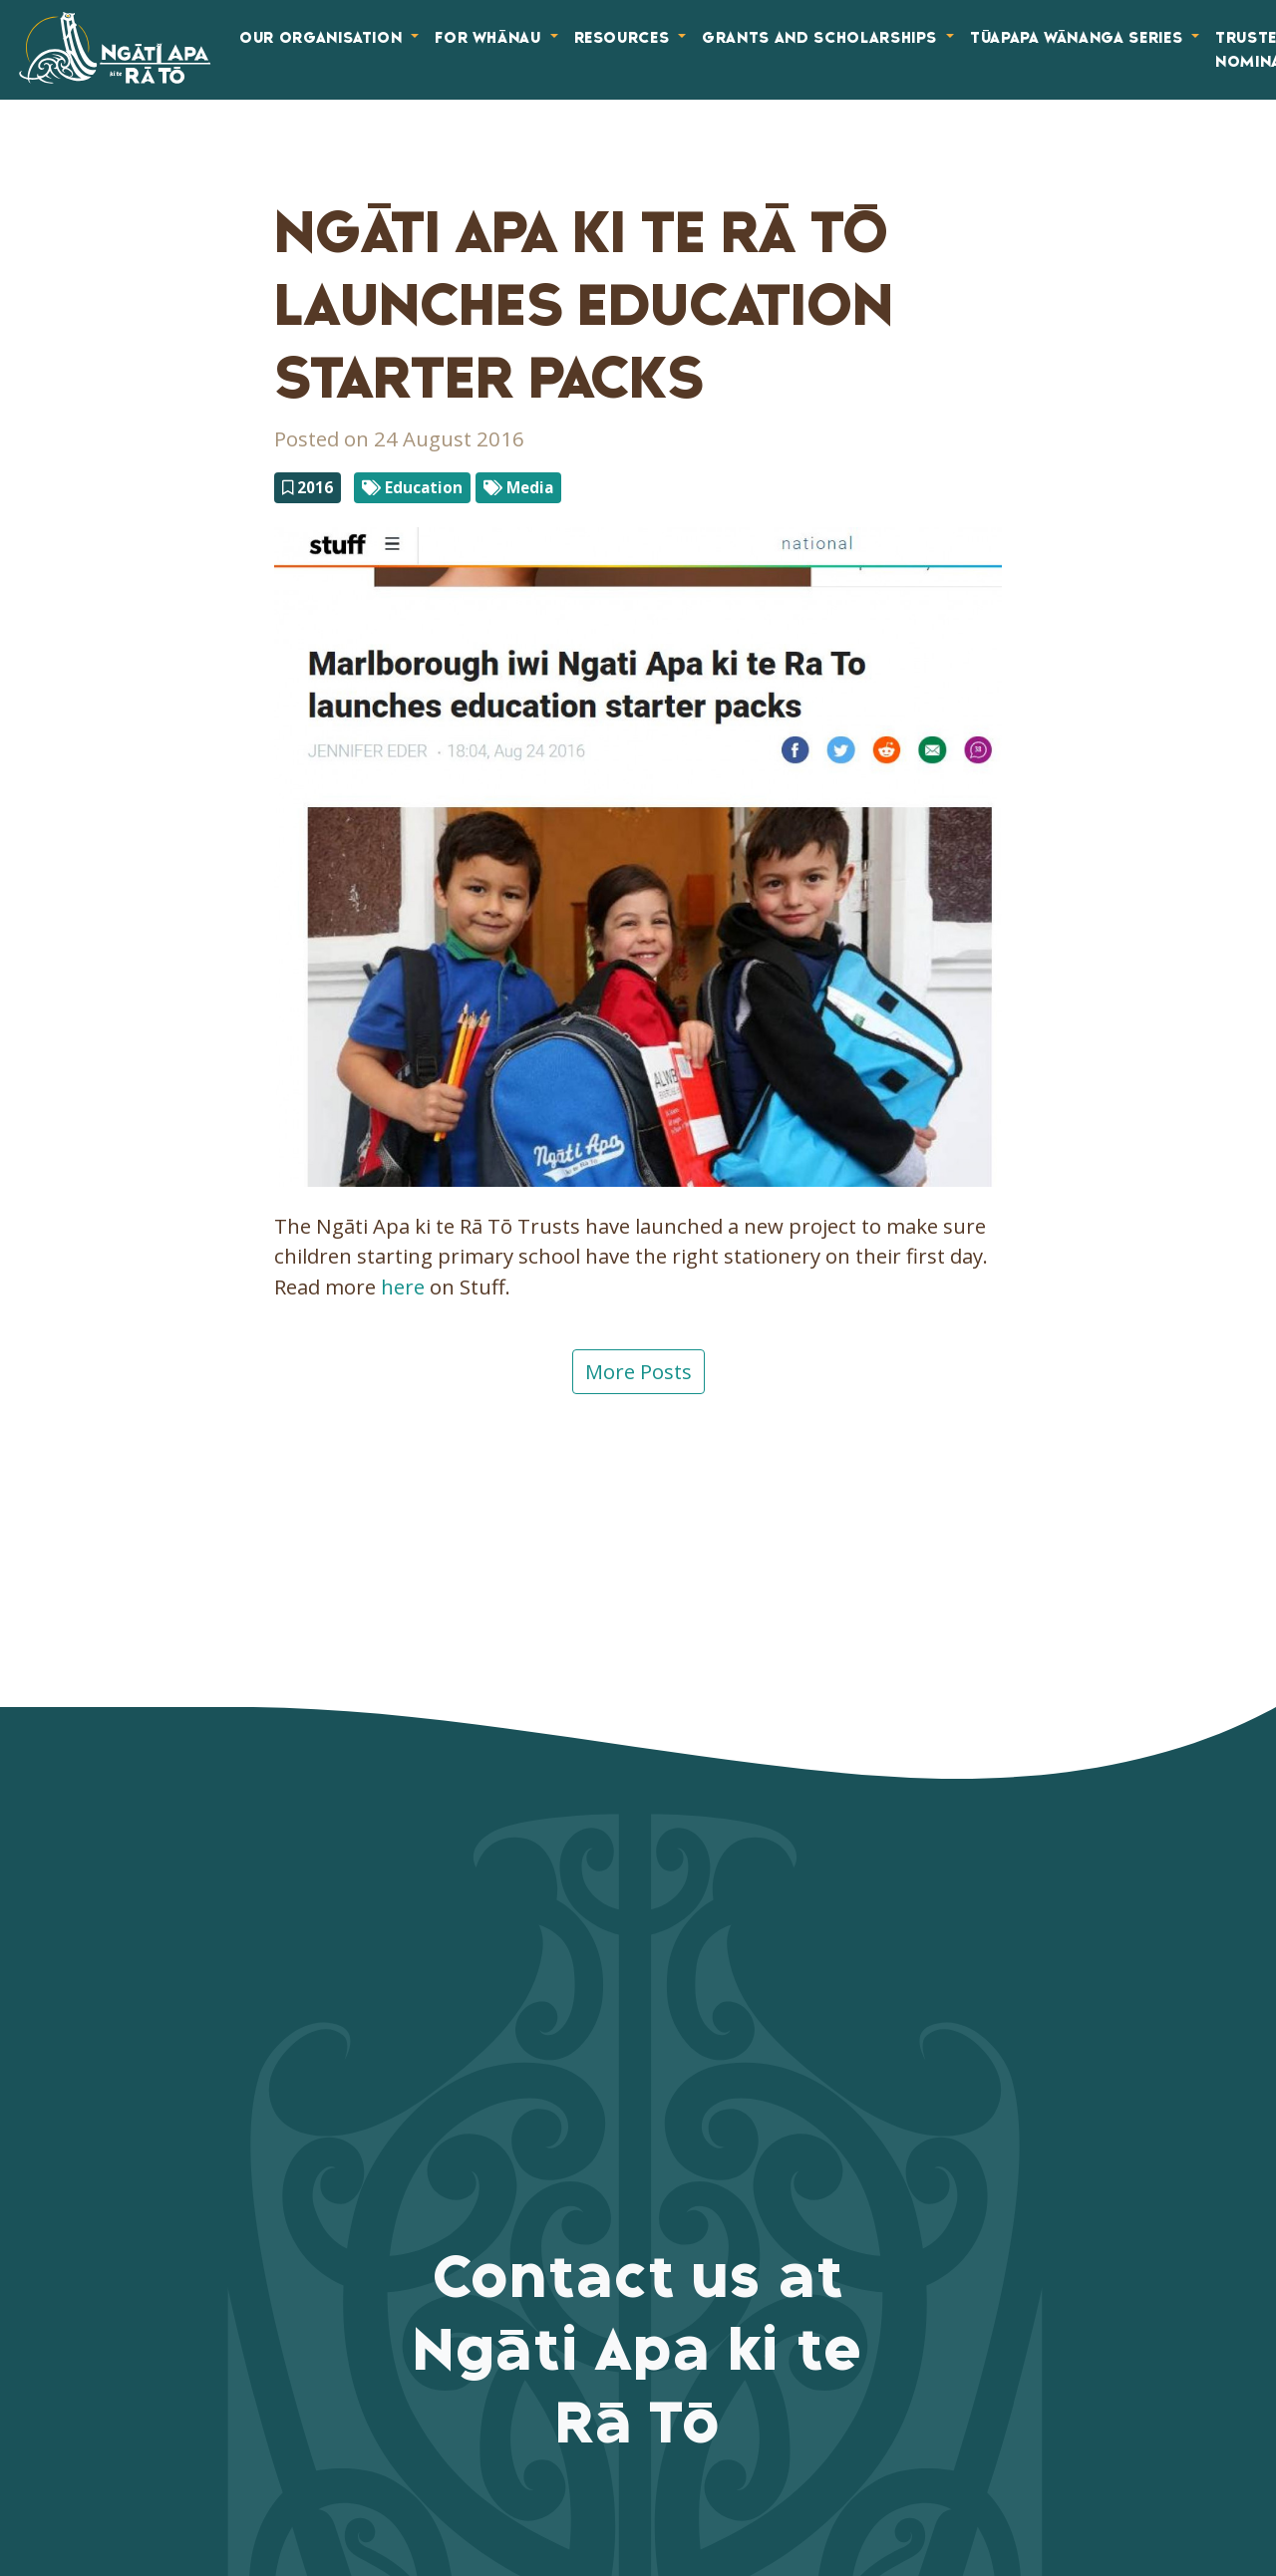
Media (518, 487)
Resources (624, 38)
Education (412, 487)
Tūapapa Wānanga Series (1078, 38)
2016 (307, 487)
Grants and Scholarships (822, 38)
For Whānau (490, 38)
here (403, 1286)
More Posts (638, 1371)
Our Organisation (323, 38)
